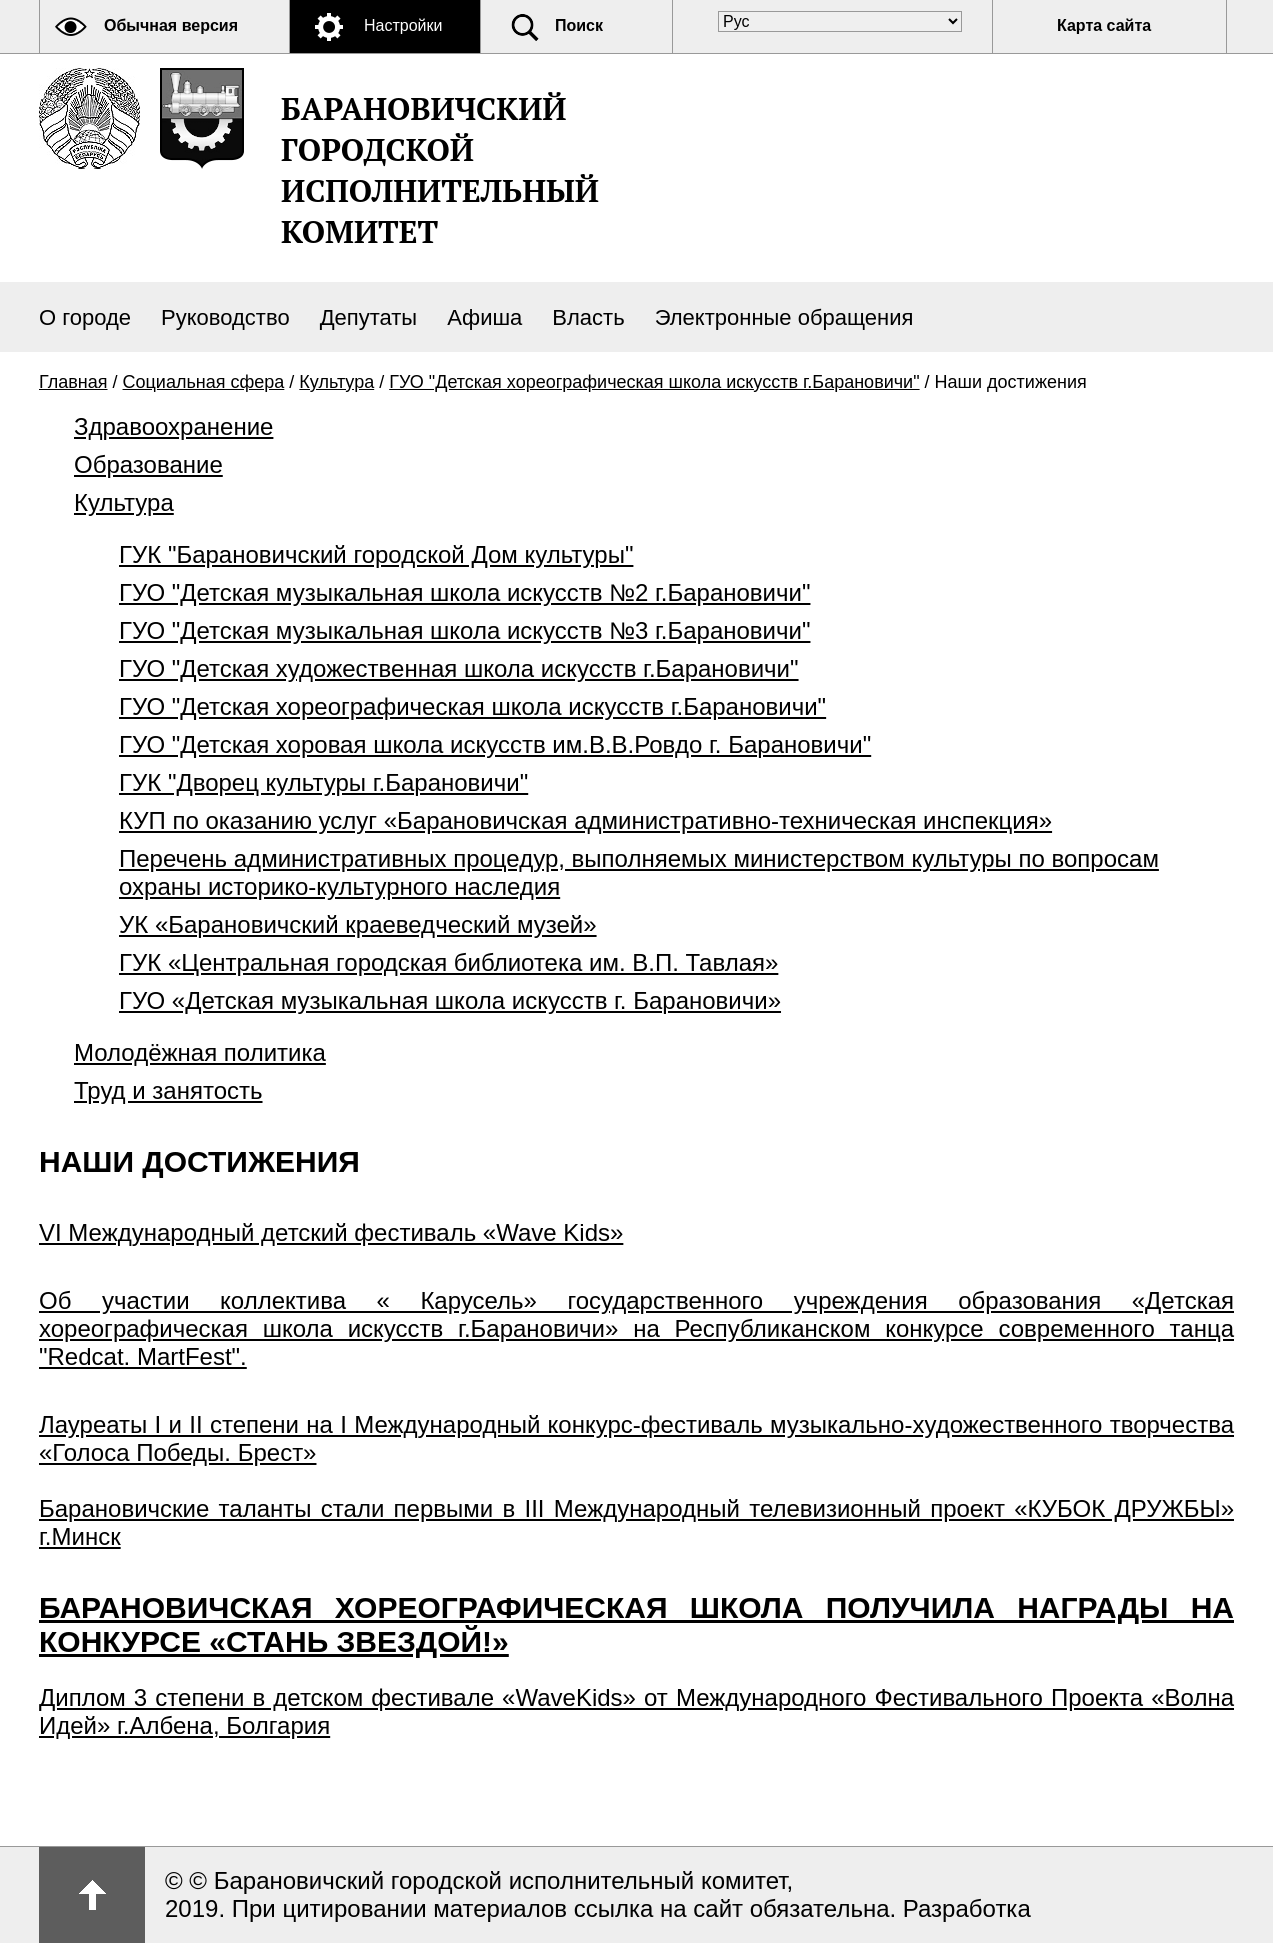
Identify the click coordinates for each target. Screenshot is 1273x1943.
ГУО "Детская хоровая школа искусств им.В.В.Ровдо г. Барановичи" (495, 744)
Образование (148, 464)
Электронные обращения (784, 317)
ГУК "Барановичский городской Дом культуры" (376, 554)
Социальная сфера (204, 382)
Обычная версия (171, 25)
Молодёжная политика (200, 1052)
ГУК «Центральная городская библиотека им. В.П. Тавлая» (448, 962)
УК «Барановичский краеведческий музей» (358, 924)
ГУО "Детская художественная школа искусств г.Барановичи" (459, 668)
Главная (73, 382)
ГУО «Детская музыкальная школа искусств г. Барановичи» (450, 1000)
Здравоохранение (173, 426)
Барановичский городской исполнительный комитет (440, 170)
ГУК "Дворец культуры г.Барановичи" (323, 782)
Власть (588, 317)
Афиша (484, 317)
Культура (336, 382)
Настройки (403, 25)
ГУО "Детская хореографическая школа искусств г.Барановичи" (654, 382)
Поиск (579, 25)
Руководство (225, 317)
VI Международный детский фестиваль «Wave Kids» (331, 1232)
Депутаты (369, 317)
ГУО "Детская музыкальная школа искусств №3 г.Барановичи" (464, 630)
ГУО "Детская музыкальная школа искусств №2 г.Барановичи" (464, 592)
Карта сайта (1104, 25)
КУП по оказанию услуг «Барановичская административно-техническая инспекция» (585, 820)
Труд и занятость (168, 1090)
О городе (85, 317)
